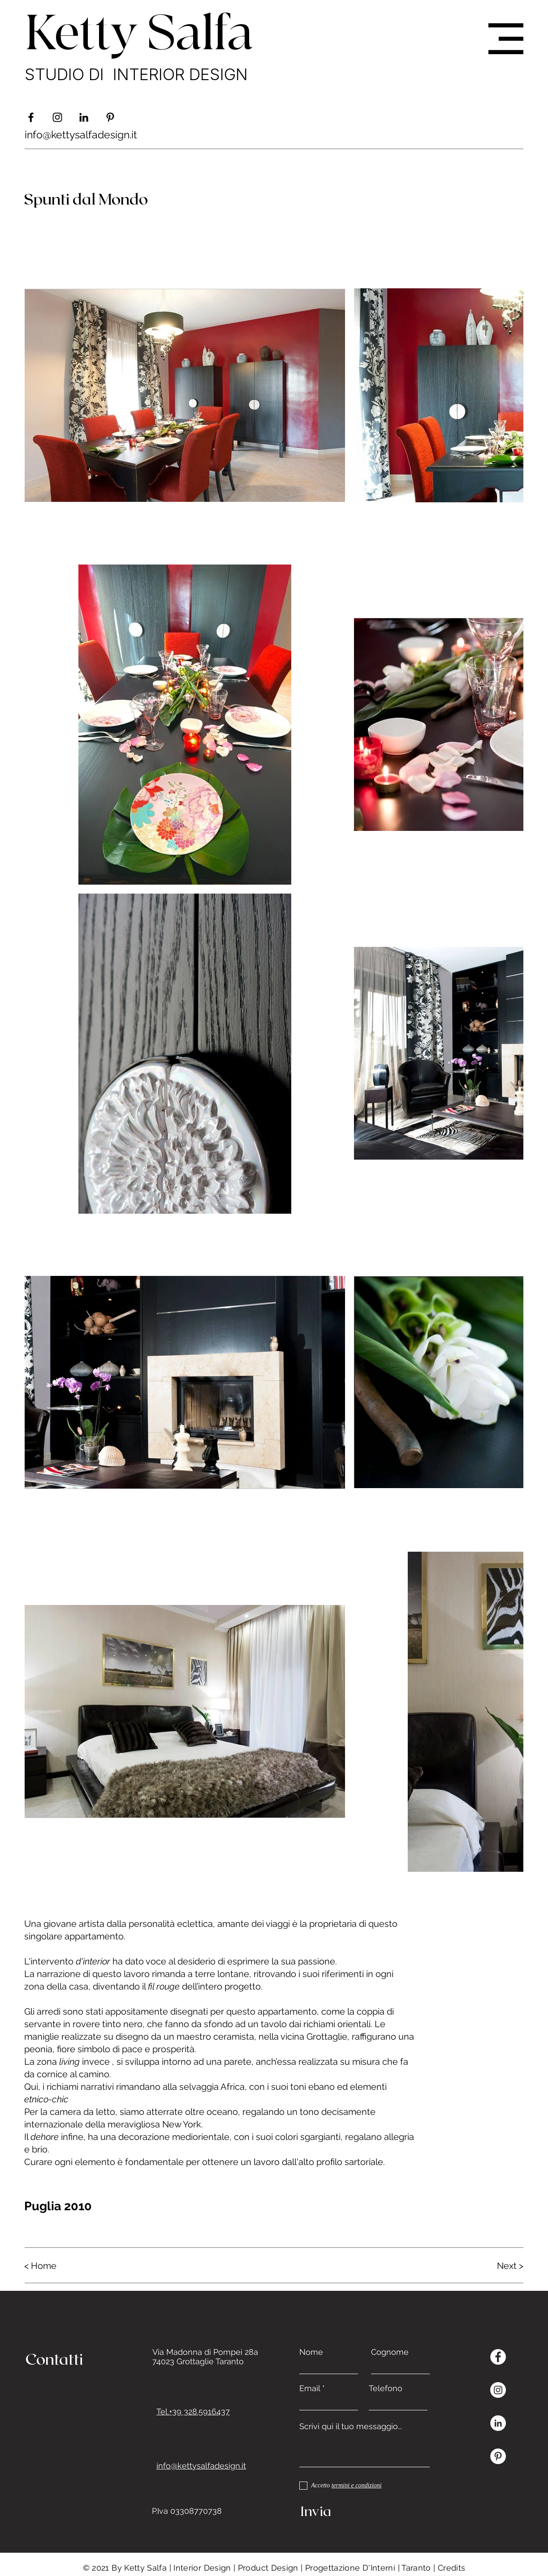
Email (309, 2388)
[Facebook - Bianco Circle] (498, 2357)
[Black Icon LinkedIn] (84, 117)
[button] (505, 38)
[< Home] (56, 2266)
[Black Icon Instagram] (57, 117)
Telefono (385, 2388)
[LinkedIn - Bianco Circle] (498, 2423)
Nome (311, 2352)
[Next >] (491, 2266)
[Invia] (362, 2511)
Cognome (390, 2352)
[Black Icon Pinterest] (110, 117)
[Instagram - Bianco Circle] (498, 2390)
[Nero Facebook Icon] (31, 117)
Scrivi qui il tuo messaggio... (350, 2426)
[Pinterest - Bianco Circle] (498, 2456)
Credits (452, 2567)
